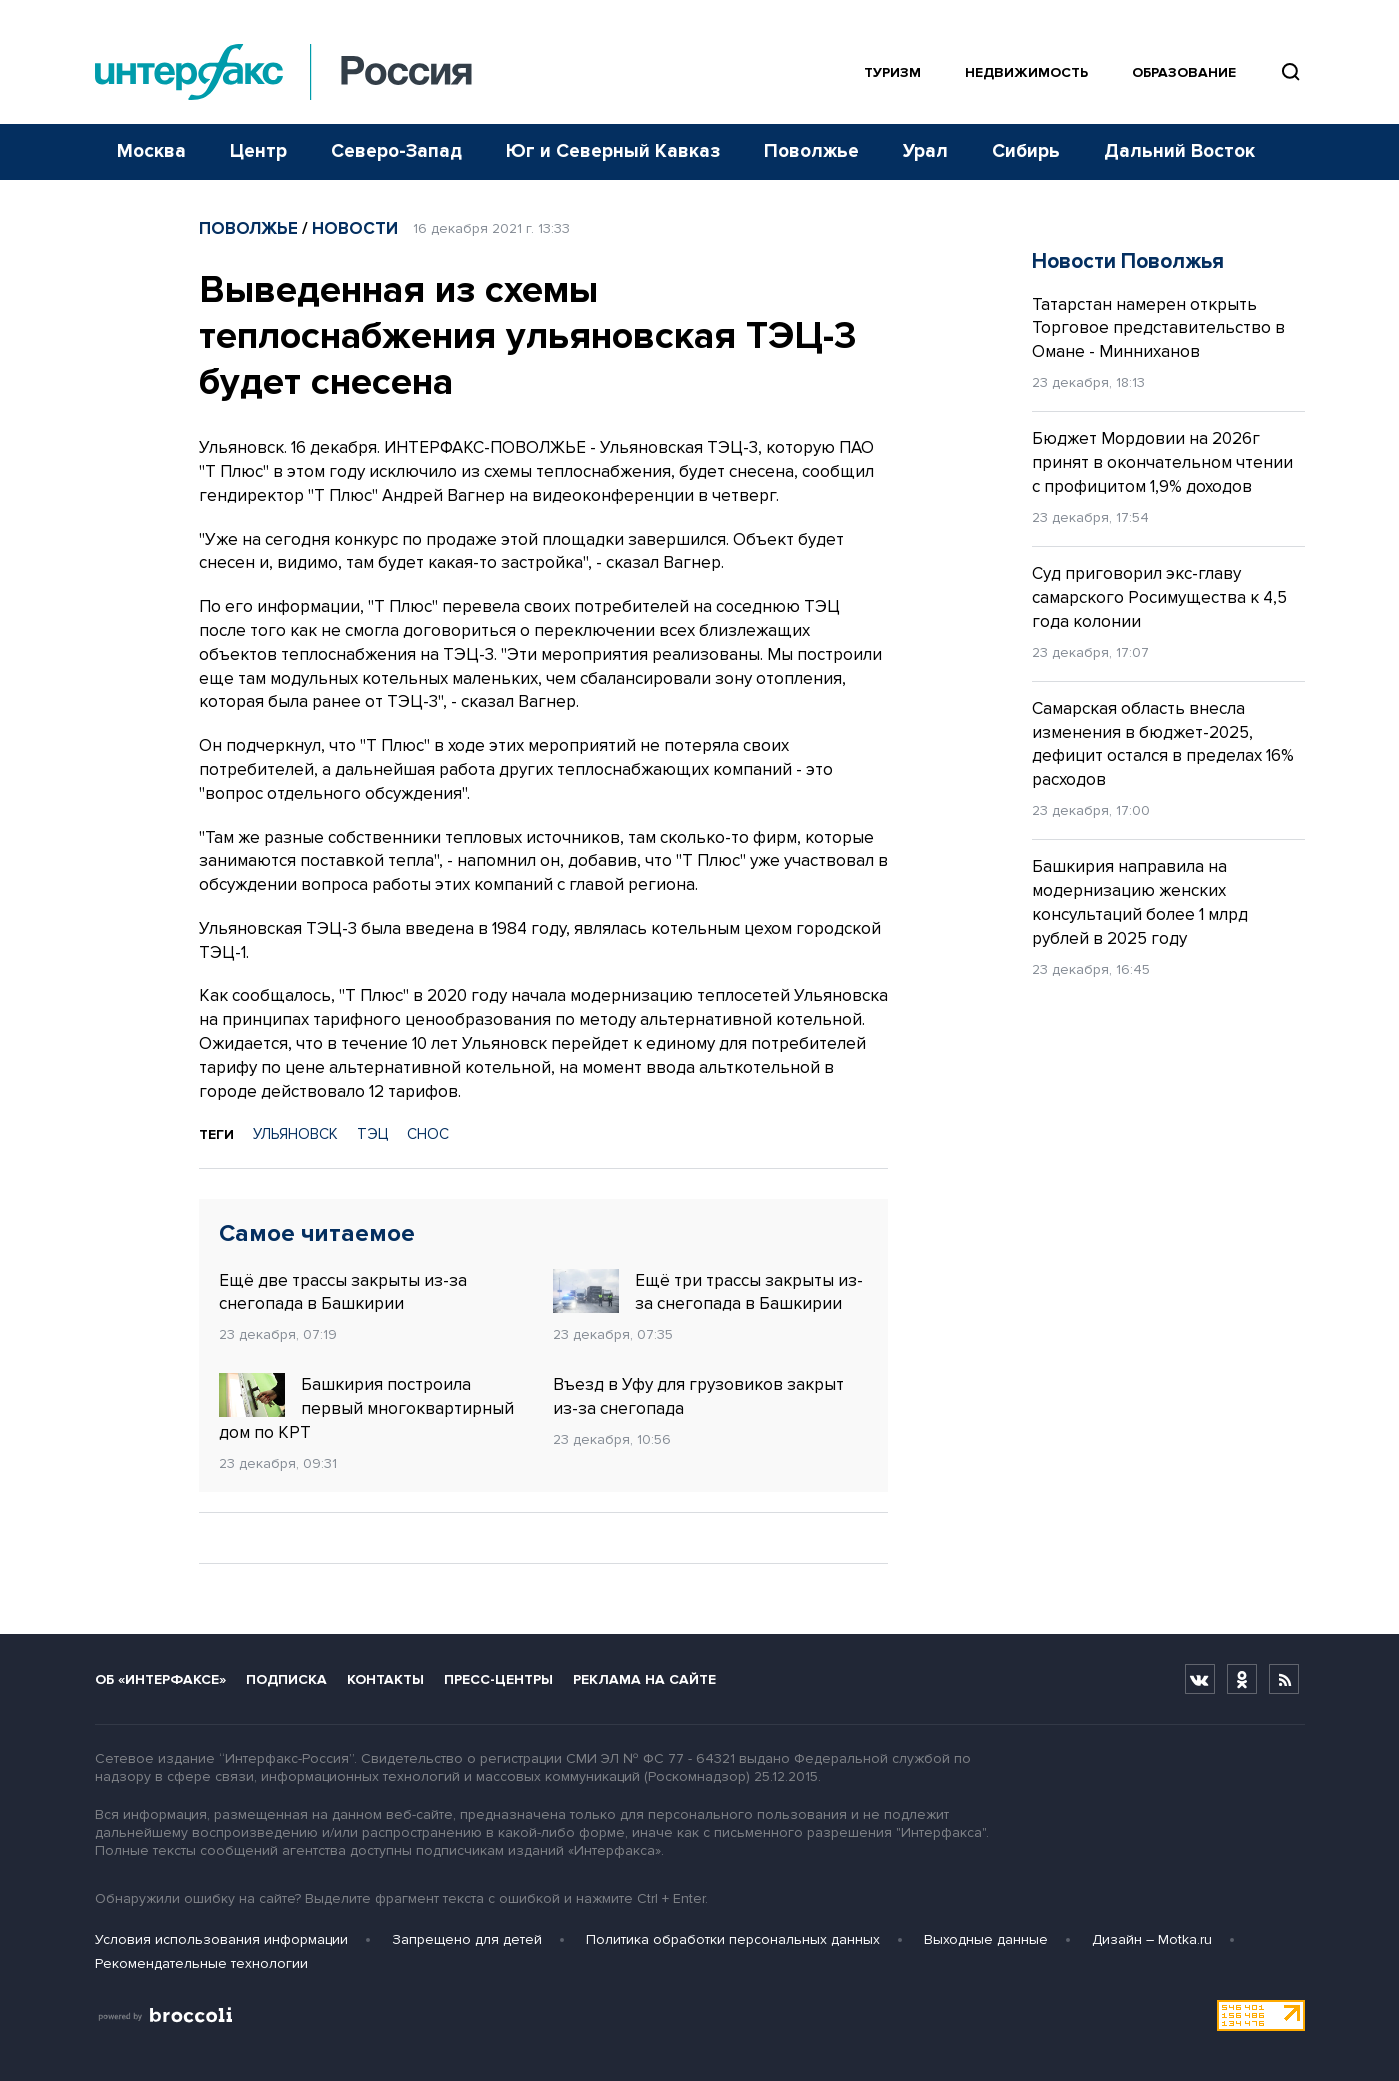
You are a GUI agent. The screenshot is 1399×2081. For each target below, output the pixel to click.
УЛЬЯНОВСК (295, 1134)
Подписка (286, 1679)
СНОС (428, 1134)
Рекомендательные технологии (201, 1963)
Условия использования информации (221, 1939)
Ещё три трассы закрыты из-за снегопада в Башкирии (708, 1292)
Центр (258, 151)
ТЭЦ (372, 1134)
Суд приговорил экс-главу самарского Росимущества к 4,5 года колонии (1159, 597)
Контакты (385, 1679)
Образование (1184, 72)
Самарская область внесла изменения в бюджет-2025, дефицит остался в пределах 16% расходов (1163, 744)
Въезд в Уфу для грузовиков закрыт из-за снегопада (698, 1396)
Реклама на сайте (644, 1679)
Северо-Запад (396, 151)
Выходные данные (986, 1939)
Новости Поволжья (1128, 261)
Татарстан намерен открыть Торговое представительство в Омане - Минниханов (1158, 328)
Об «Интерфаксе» (160, 1679)
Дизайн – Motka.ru (1152, 1939)
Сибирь (1026, 151)
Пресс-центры (498, 1679)
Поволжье (811, 151)
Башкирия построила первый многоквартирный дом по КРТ (366, 1408)
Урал (925, 151)
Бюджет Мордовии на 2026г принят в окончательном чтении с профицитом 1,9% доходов (1162, 462)
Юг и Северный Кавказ (613, 151)
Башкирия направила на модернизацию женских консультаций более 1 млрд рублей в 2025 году (1140, 902)
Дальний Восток (1179, 151)
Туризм (892, 72)
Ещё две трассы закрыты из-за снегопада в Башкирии (343, 1292)
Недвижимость (1026, 72)
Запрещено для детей (467, 1939)
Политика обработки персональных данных (733, 1939)
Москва (151, 151)
